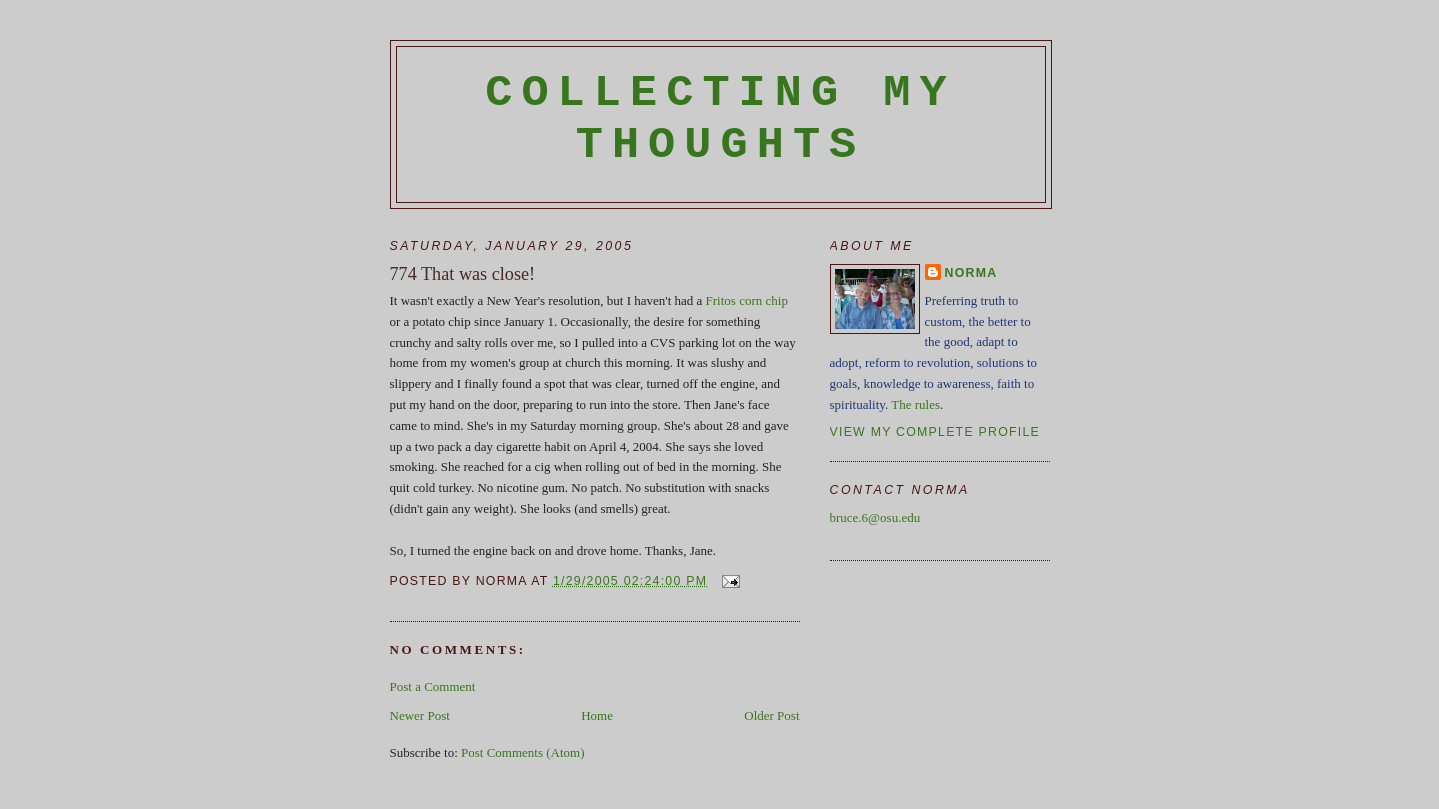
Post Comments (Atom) (523, 752)
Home (597, 715)
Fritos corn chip (747, 300)
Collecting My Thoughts (720, 119)
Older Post (771, 715)
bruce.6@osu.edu (875, 517)
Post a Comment (433, 686)
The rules (915, 404)
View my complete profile (935, 432)
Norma (971, 273)
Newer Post (420, 715)
